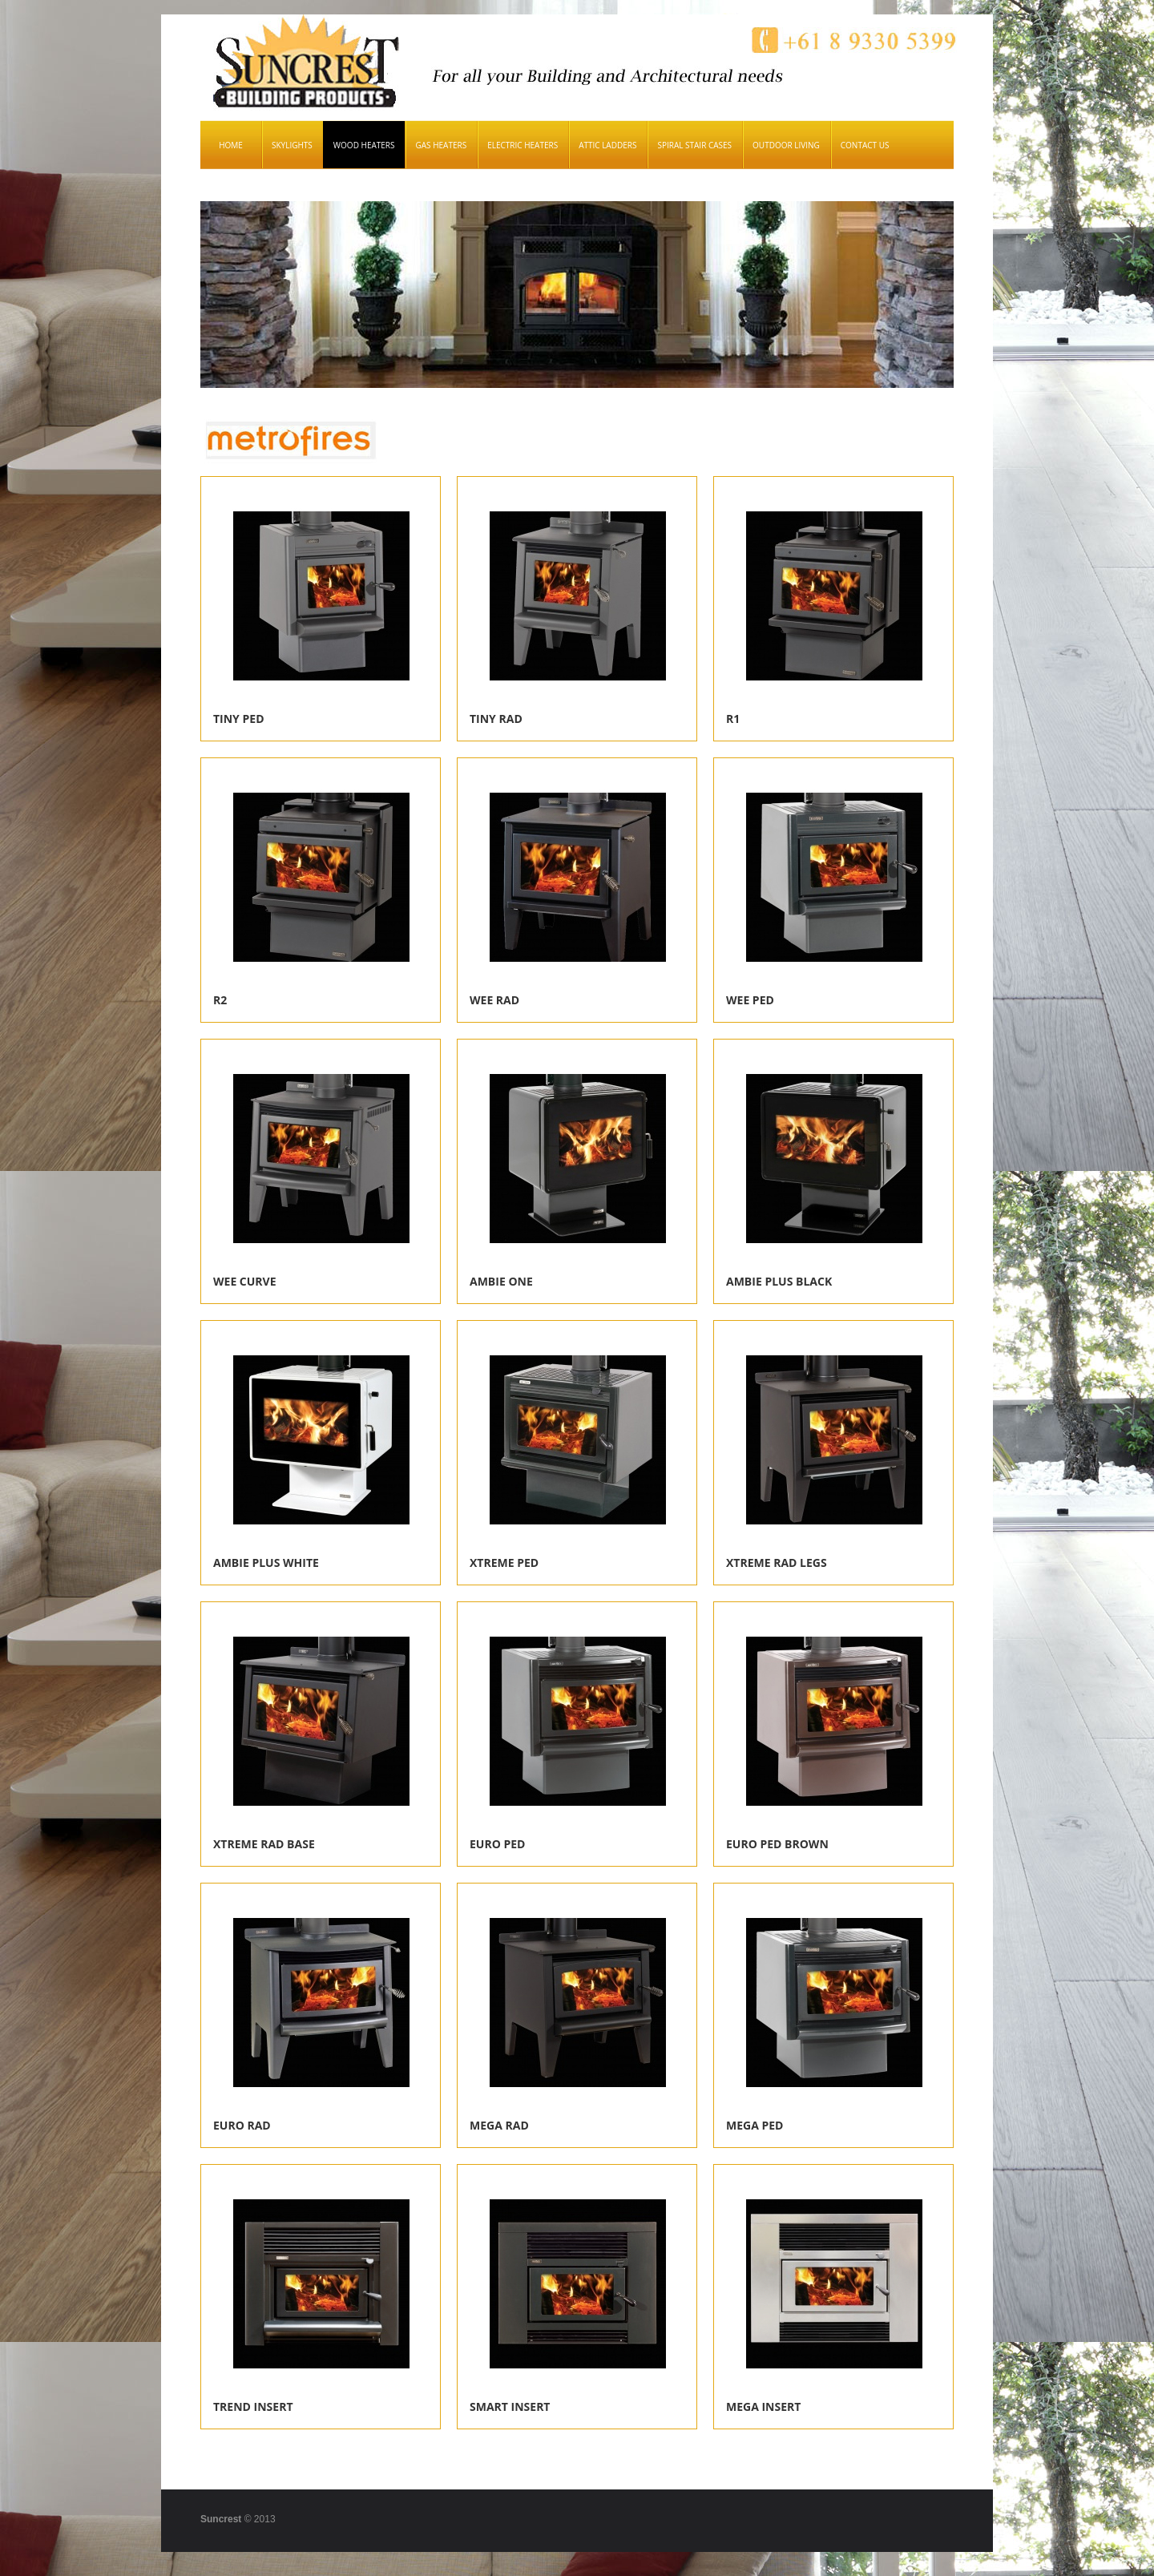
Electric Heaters (522, 145)
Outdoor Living (786, 145)
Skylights (292, 145)
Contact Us (865, 145)
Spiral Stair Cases (694, 145)
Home (231, 145)
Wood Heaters (364, 145)
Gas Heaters (440, 145)
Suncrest (220, 2519)
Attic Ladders (607, 145)
